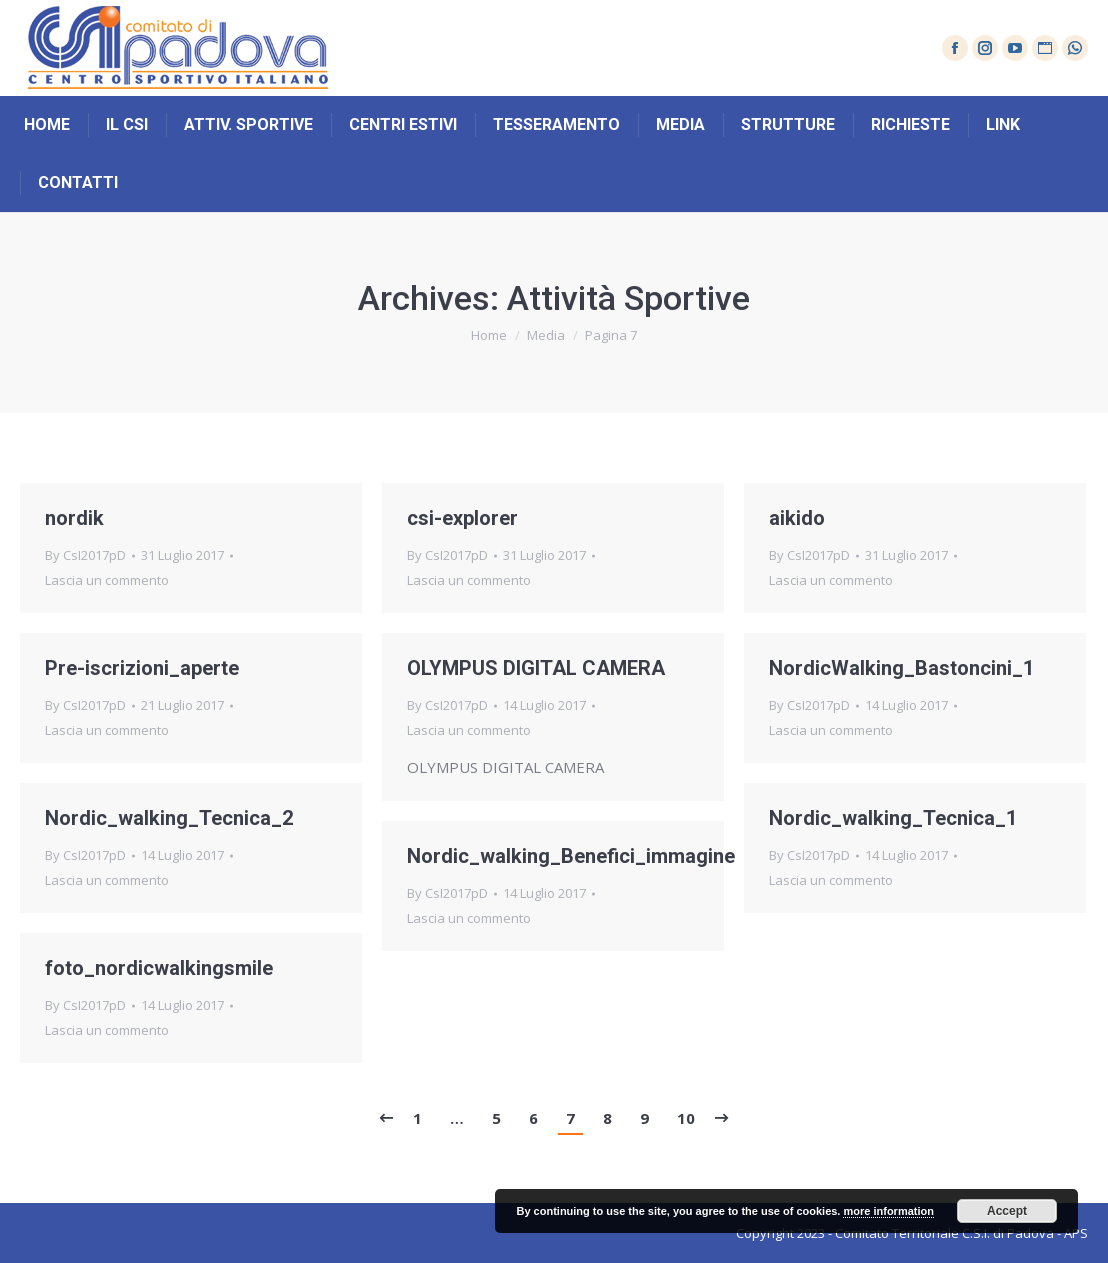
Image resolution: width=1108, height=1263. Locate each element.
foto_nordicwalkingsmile (159, 968)
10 (686, 1118)
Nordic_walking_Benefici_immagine (571, 856)
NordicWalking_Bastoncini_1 (901, 668)
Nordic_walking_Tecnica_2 (169, 818)
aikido (797, 518)
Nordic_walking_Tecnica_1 (893, 818)
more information (888, 1211)
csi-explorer (462, 518)
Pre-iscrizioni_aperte (142, 668)
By (85, 555)
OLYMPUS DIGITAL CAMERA (536, 668)
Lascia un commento (107, 580)
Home (489, 335)
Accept (1007, 1211)
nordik (74, 518)
